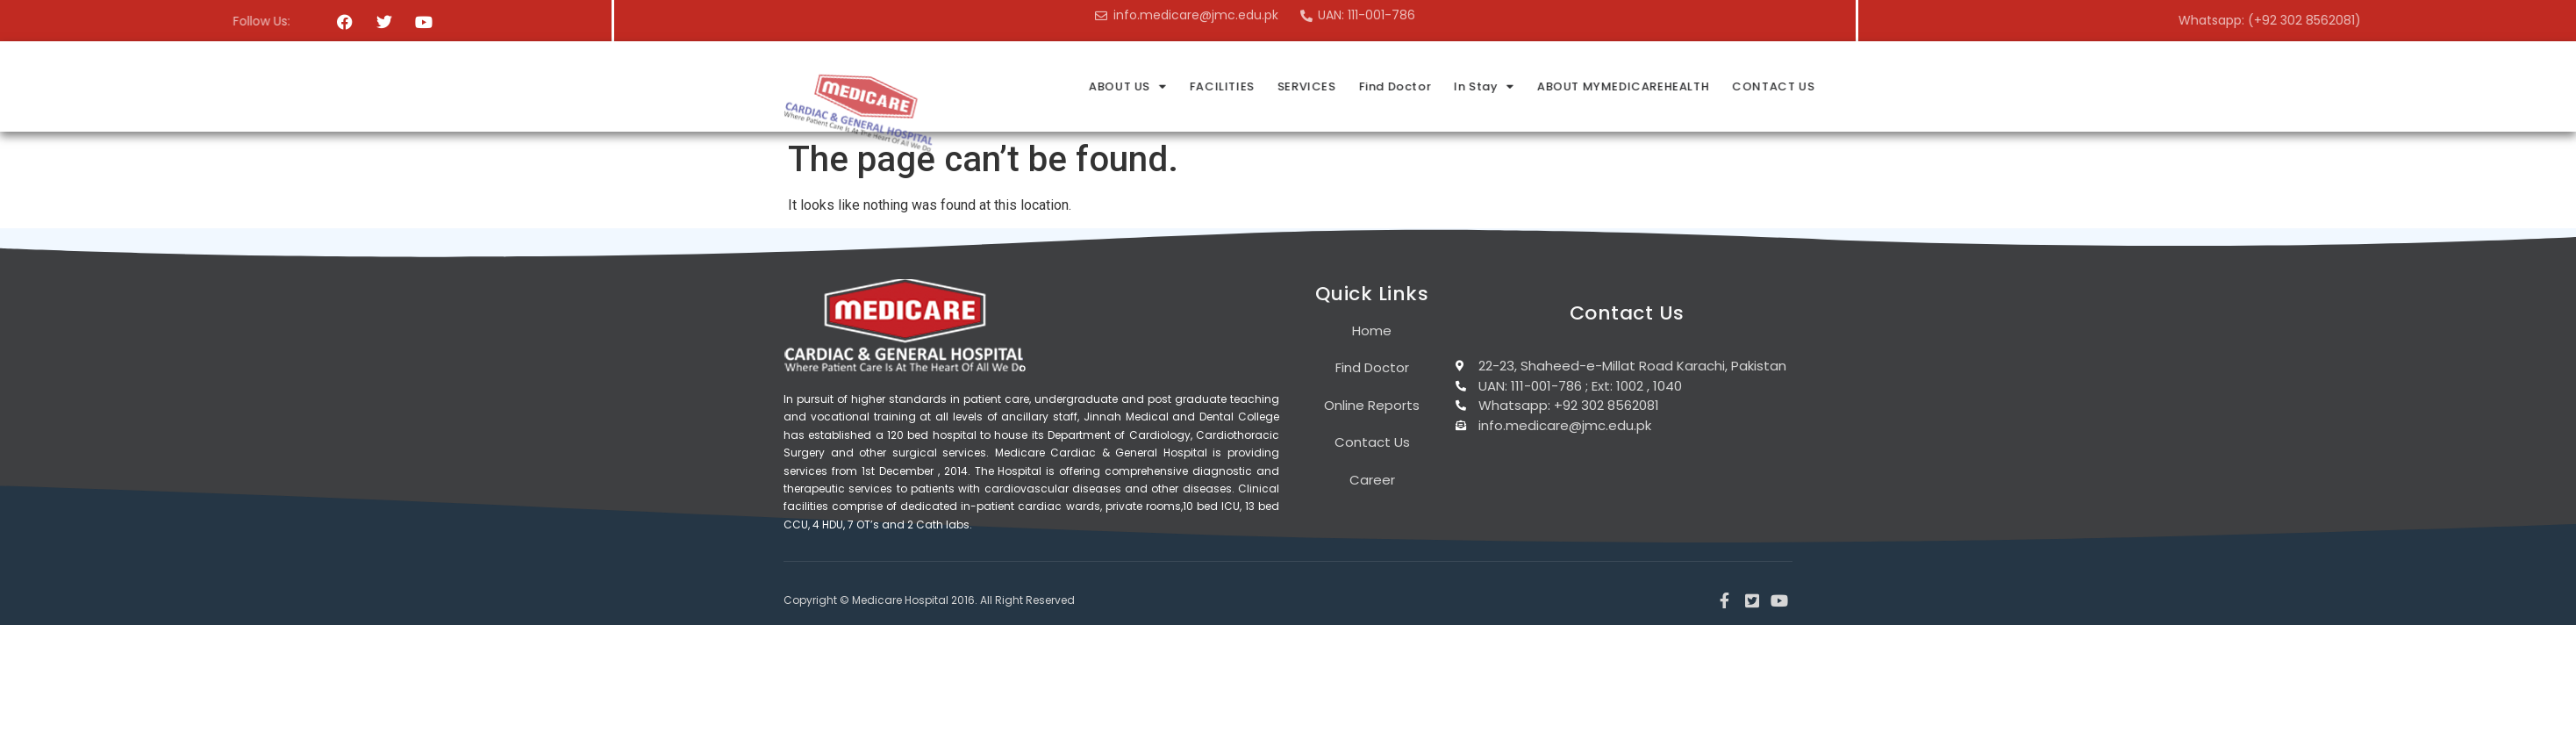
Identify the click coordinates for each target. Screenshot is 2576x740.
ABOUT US (1372, 86)
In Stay (1724, 86)
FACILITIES (1465, 86)
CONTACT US (2009, 86)
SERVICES (1548, 86)
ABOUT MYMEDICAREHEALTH (1861, 86)
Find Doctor (1635, 86)
